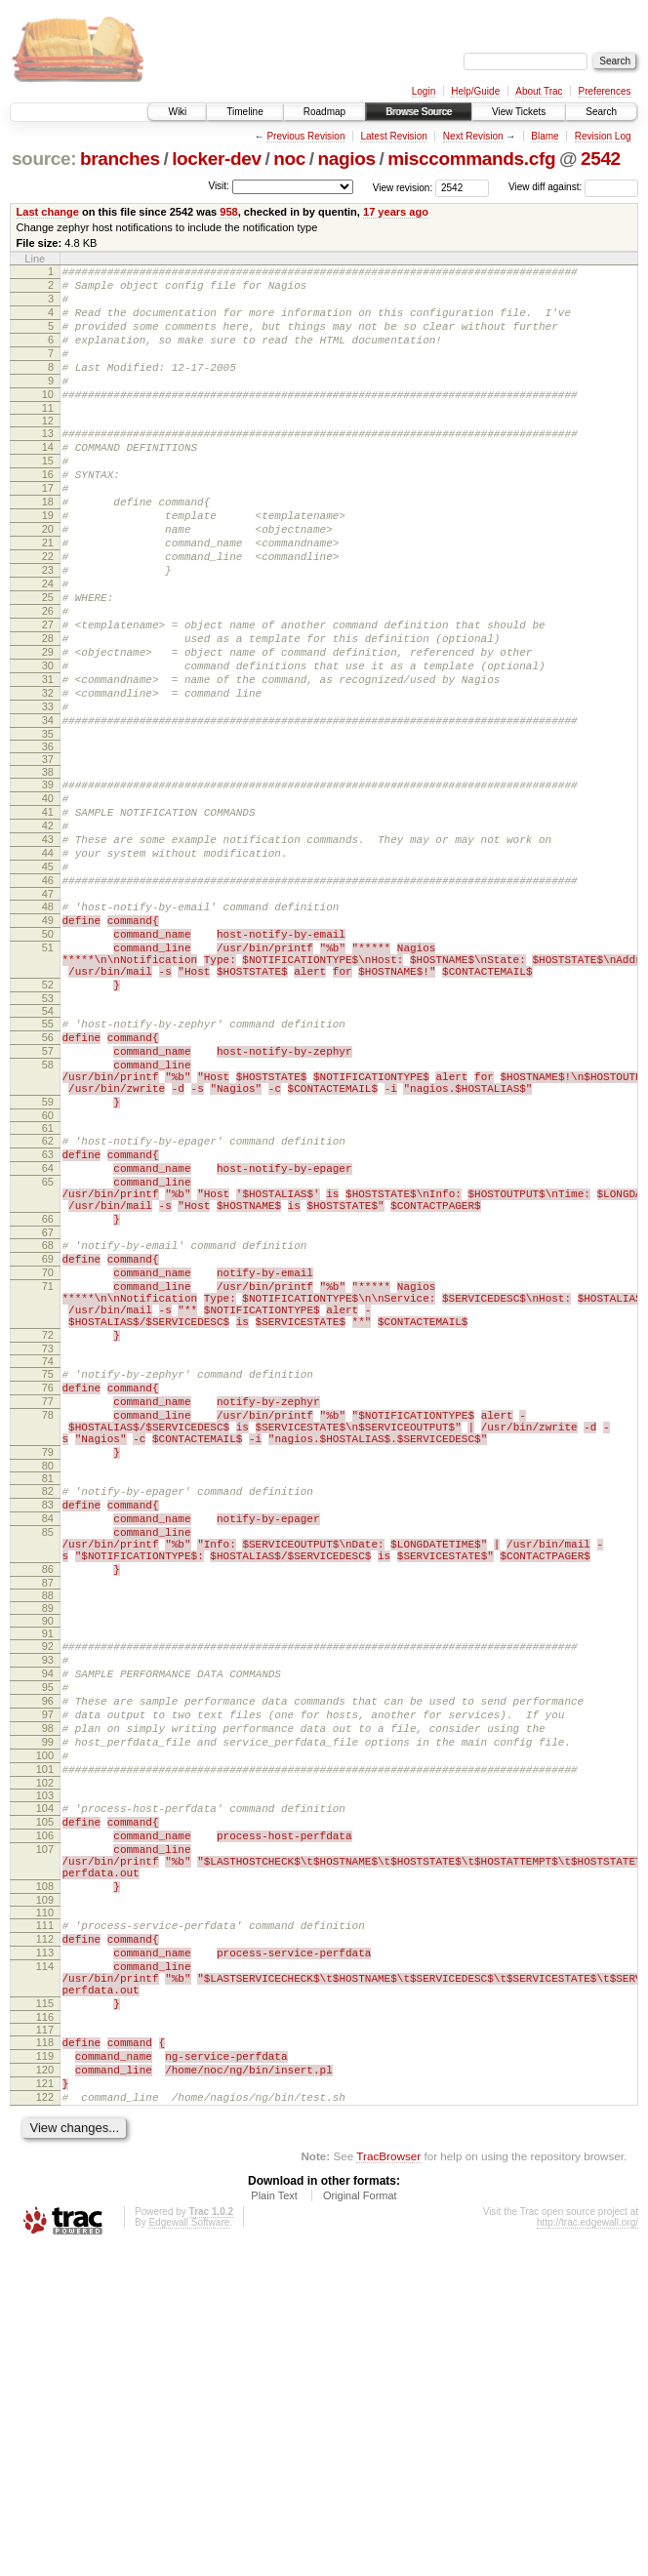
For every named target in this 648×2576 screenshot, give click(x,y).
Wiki (177, 111)
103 (45, 2067)
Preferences (605, 91)
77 (48, 1609)
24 (48, 645)
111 (45, 2218)
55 (48, 1161)
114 (45, 2268)
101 (45, 2038)
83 (48, 1730)
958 (228, 212)
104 (45, 2080)
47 (48, 1011)
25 (48, 661)
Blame (544, 136)
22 (48, 612)
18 (48, 545)
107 (45, 2130)
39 (48, 878)
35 (48, 827)
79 (48, 1671)
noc (289, 158)
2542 (601, 158)
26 (48, 678)
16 (48, 512)
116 (45, 2330)
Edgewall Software (188, 2550)
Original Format (360, 2523)
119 (45, 2372)
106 (45, 2113)
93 (48, 1906)
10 (48, 420)
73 (48, 1550)
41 (48, 911)
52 (48, 1119)
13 (48, 462)
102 (45, 2055)
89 (48, 1851)
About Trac (538, 91)
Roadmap (324, 111)
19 (48, 562)
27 (48, 695)
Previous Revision (305, 136)
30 (48, 744)
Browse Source (418, 111)
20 (48, 578)
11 (48, 437)
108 (45, 2176)
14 (48, 479)
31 (48, 761)
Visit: (218, 186)
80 (48, 1688)
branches (120, 158)
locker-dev (217, 158)
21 (48, 595)
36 (48, 840)
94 (48, 1922)
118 (45, 2355)
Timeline (244, 111)
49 (48, 1040)
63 (48, 1315)
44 (48, 961)
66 (48, 1394)
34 (48, 811)
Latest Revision (393, 136)
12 (48, 450)
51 (48, 1073)
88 (48, 1838)
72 (48, 1534)
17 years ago (395, 212)
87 (48, 1825)
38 (48, 865)
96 (48, 1955)
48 (48, 1023)
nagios (347, 158)
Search (601, 111)
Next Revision (473, 136)
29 (48, 728)
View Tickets (519, 111)
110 (45, 2205)
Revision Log (603, 136)
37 (48, 853)
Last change (48, 212)
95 (48, 1939)
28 (48, 711)
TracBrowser (388, 2483)
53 (48, 1136)
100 (45, 2022)
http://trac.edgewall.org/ (587, 2550)
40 (48, 895)
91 (48, 1876)
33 (48, 794)
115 (45, 2313)
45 (48, 978)
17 (48, 529)
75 (48, 1576)
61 (48, 1286)
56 (48, 1178)
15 (48, 496)
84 (48, 1746)
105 (45, 2097)
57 (48, 1194)
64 (48, 1332)
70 (48, 1457)
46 (48, 994)
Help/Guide (475, 91)
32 (48, 778)
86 (48, 1809)
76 (48, 1592)
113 (45, 2251)
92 (48, 1889)
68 (48, 1423)
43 (48, 944)
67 (48, 1411)
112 (45, 2234)
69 (48, 1440)
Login (423, 91)
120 (45, 2389)
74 (48, 1563)
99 (48, 2005)
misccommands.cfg (471, 158)
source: (44, 158)
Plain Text (274, 2523)
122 (45, 2422)
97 (48, 1972)
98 (48, 1988)
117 (45, 2343)
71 (48, 1473)
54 (48, 1148)
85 (48, 1763)
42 (48, 928)
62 (48, 1299)
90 (48, 1864)
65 (48, 1348)
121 (45, 2405)
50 (48, 1057)
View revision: (403, 186)
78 (48, 1625)
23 (48, 628)
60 (48, 1273)
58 (48, 1211)
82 (48, 1713)
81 (48, 1701)
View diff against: (573, 186)
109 (45, 2192)
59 (48, 1257)
